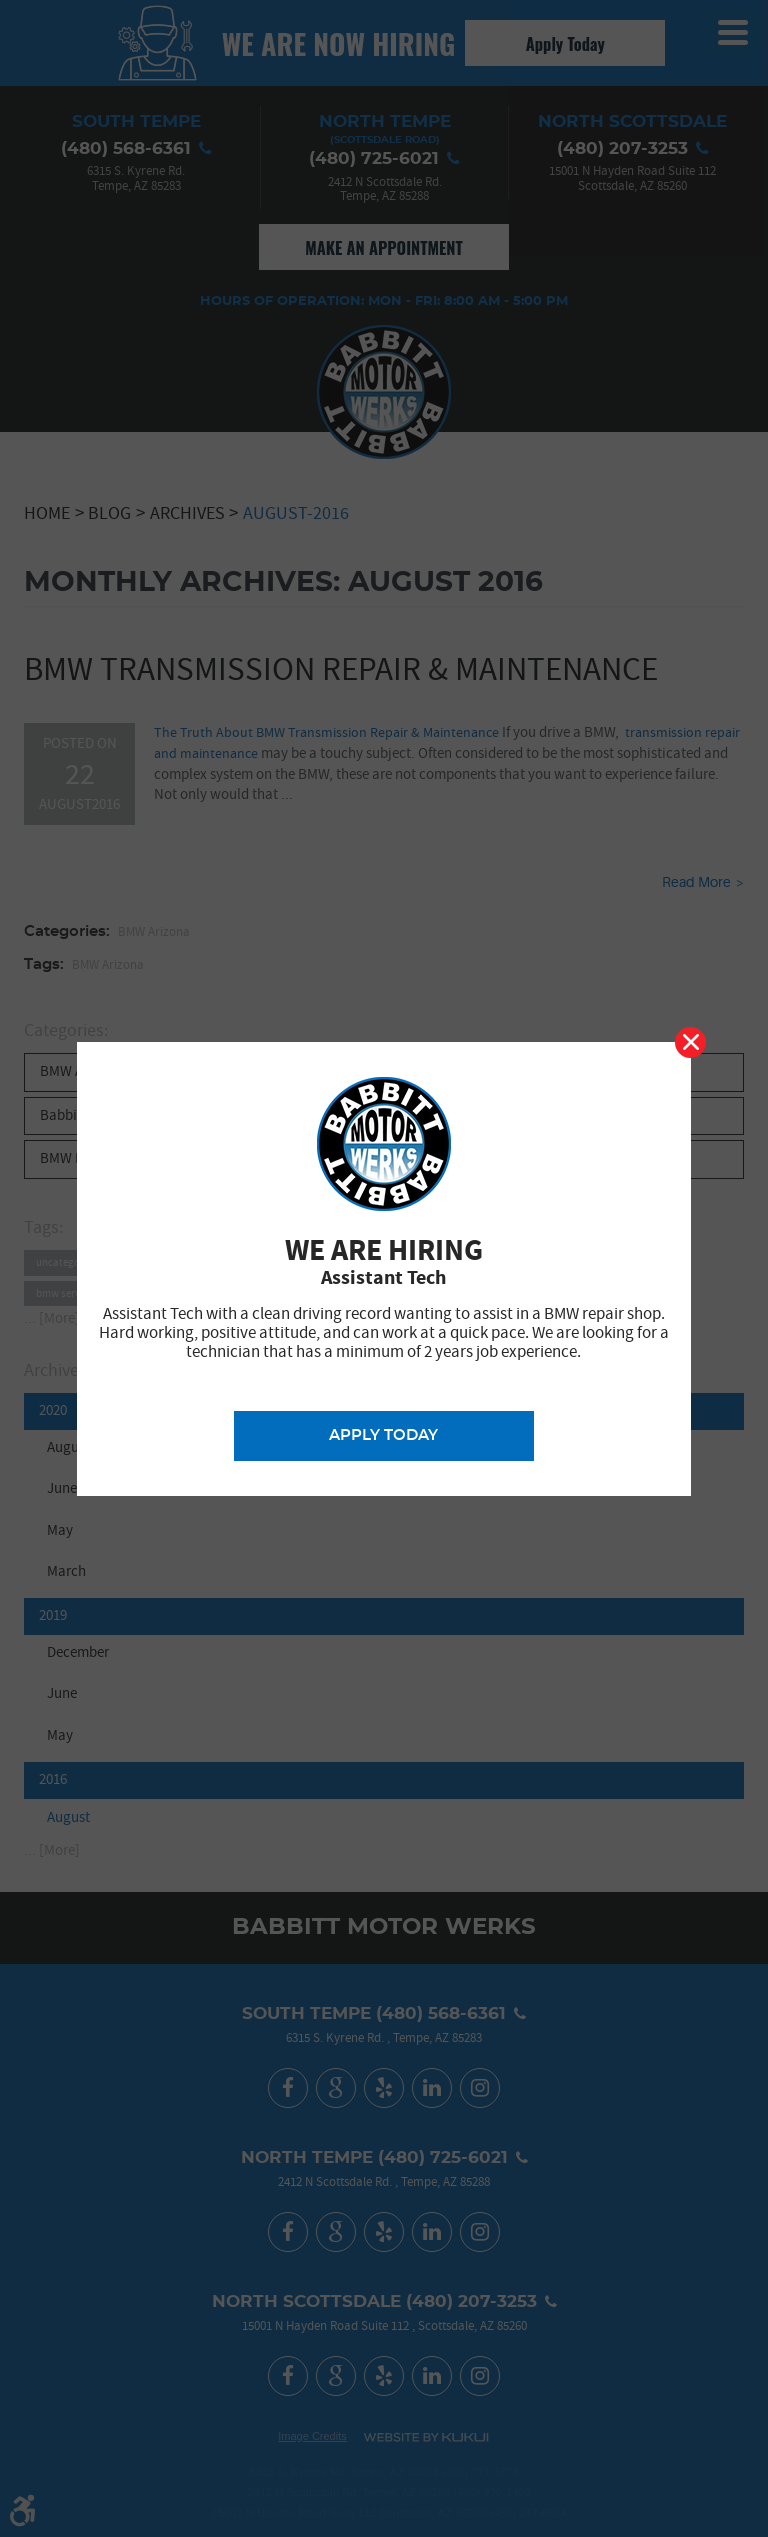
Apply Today (383, 1435)
